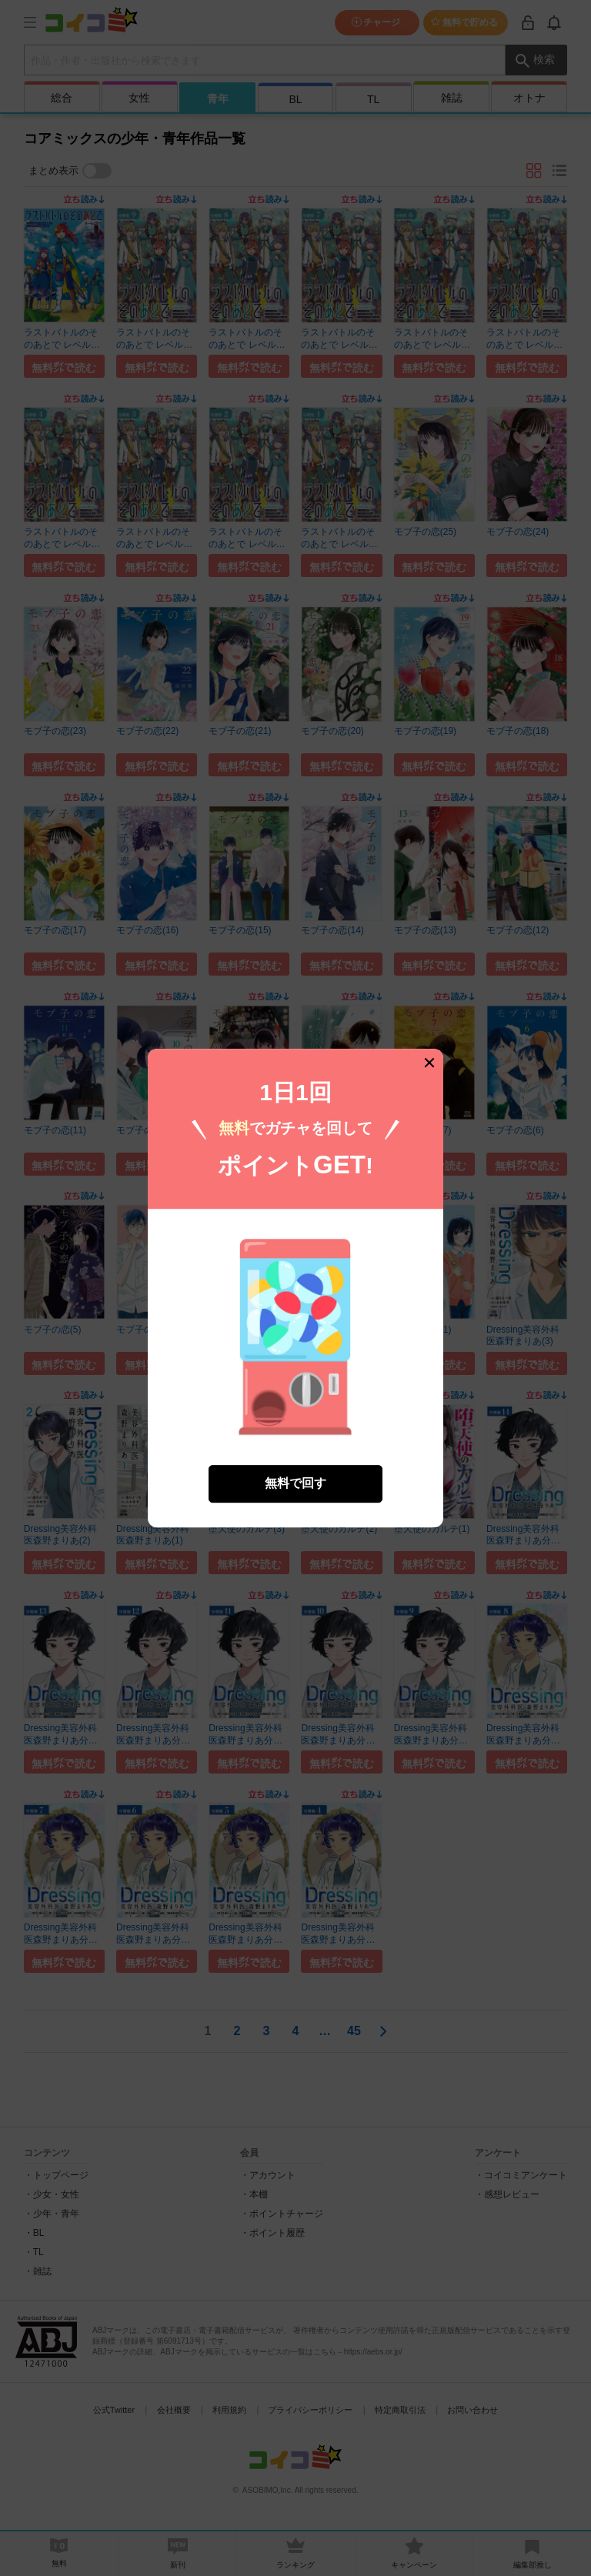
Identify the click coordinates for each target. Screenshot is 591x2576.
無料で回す (295, 1483)
